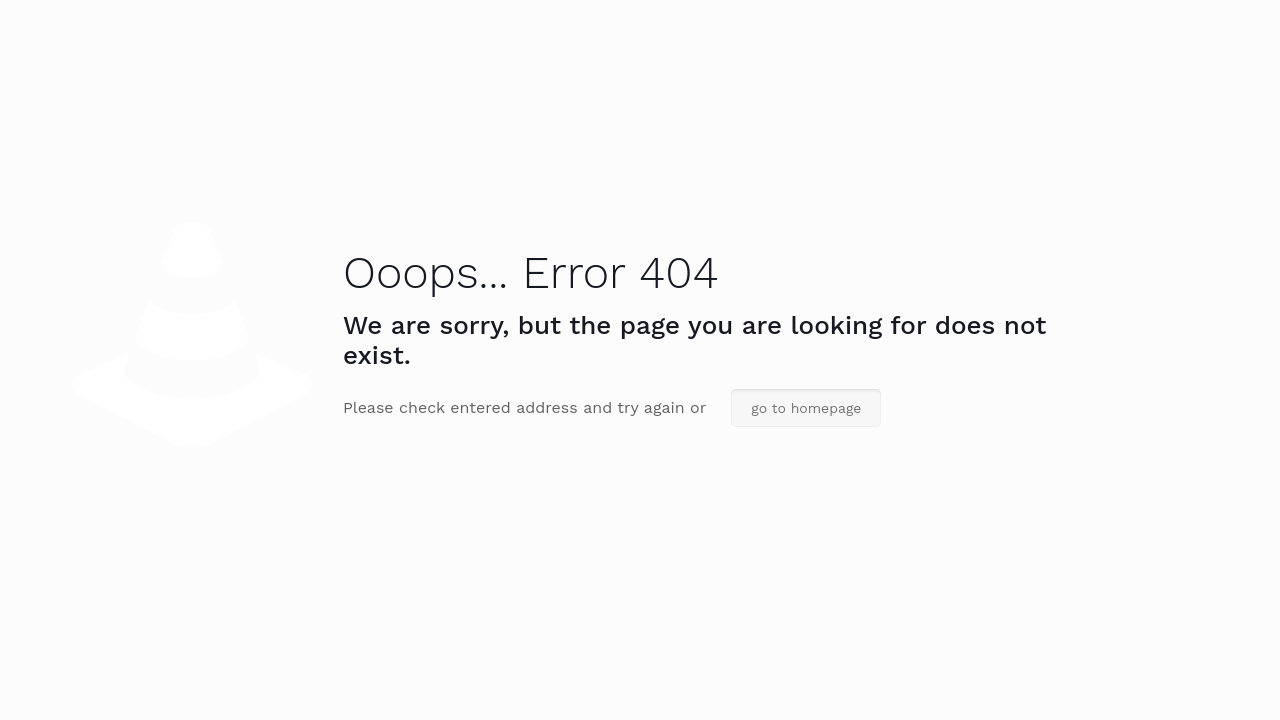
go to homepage (806, 408)
